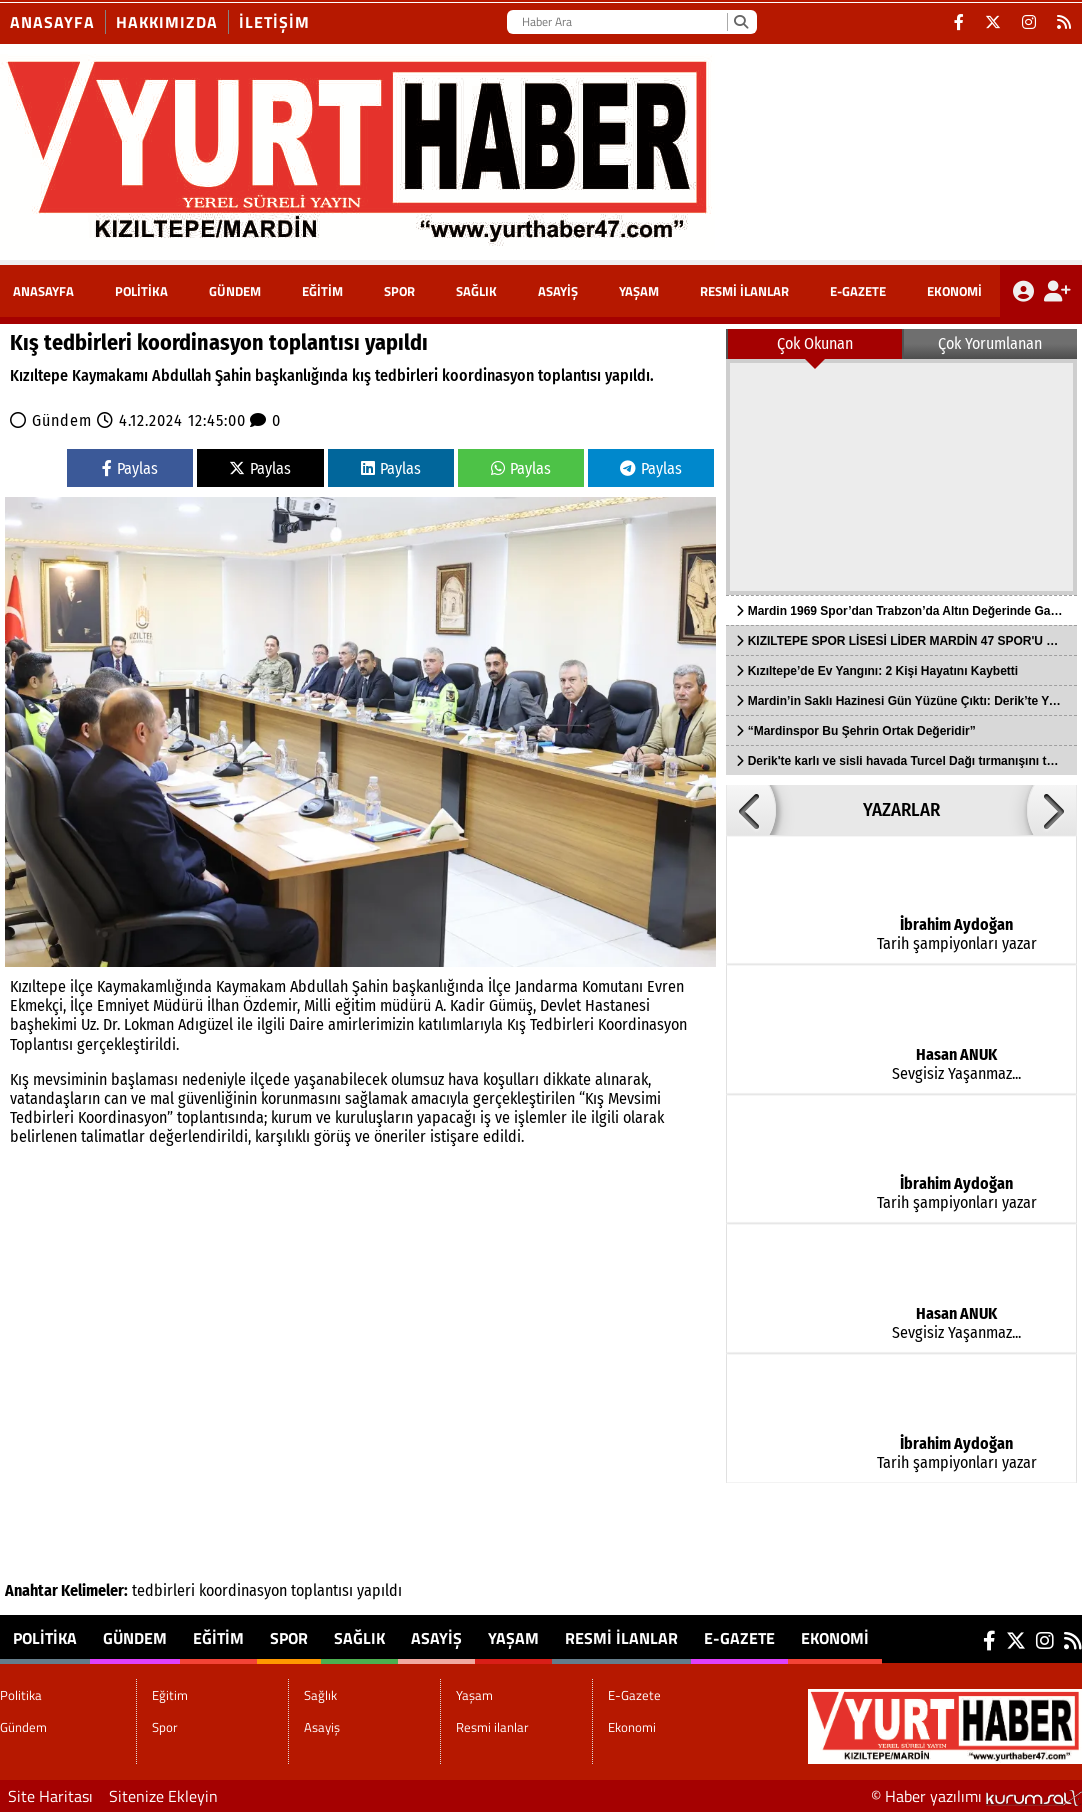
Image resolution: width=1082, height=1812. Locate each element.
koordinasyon (243, 1590)
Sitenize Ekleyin (163, 1796)
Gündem (235, 291)
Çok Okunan (815, 343)
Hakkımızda (167, 22)
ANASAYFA (43, 291)
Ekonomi (954, 291)
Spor (399, 291)
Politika (141, 291)
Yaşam (639, 291)
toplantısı (322, 1590)
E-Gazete (858, 291)
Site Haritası (50, 1796)
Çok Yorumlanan (990, 343)
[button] (751, 810)
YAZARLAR (901, 810)
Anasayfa (52, 22)
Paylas (130, 468)
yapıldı (379, 1590)
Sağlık (476, 291)
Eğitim (322, 291)
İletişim (274, 22)
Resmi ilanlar (744, 291)
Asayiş (558, 291)
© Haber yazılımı (976, 1796)
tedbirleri (163, 1590)
